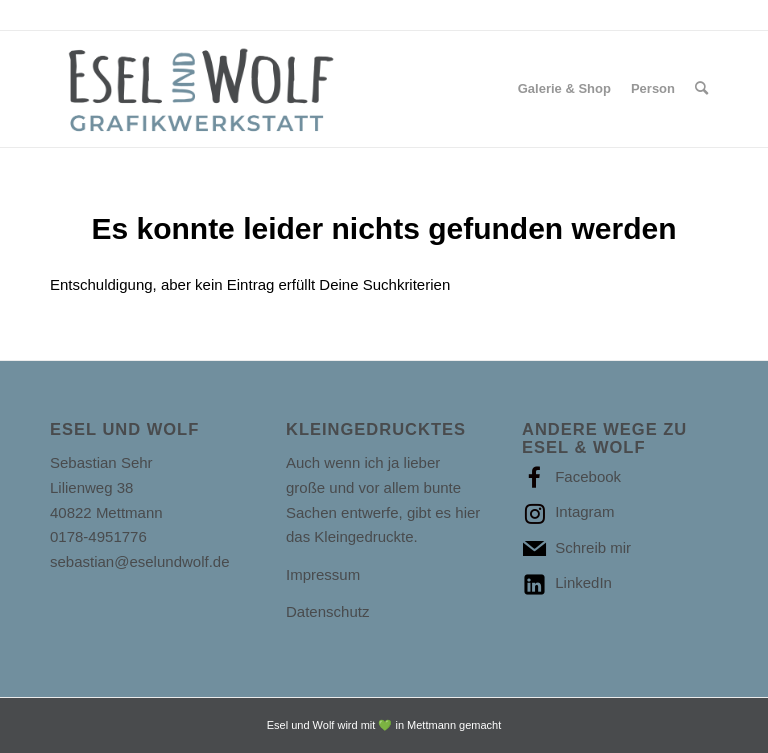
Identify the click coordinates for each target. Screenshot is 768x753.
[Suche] (701, 89)
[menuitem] (564, 89)
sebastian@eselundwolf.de (140, 561)
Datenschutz (327, 611)
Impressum (323, 574)
